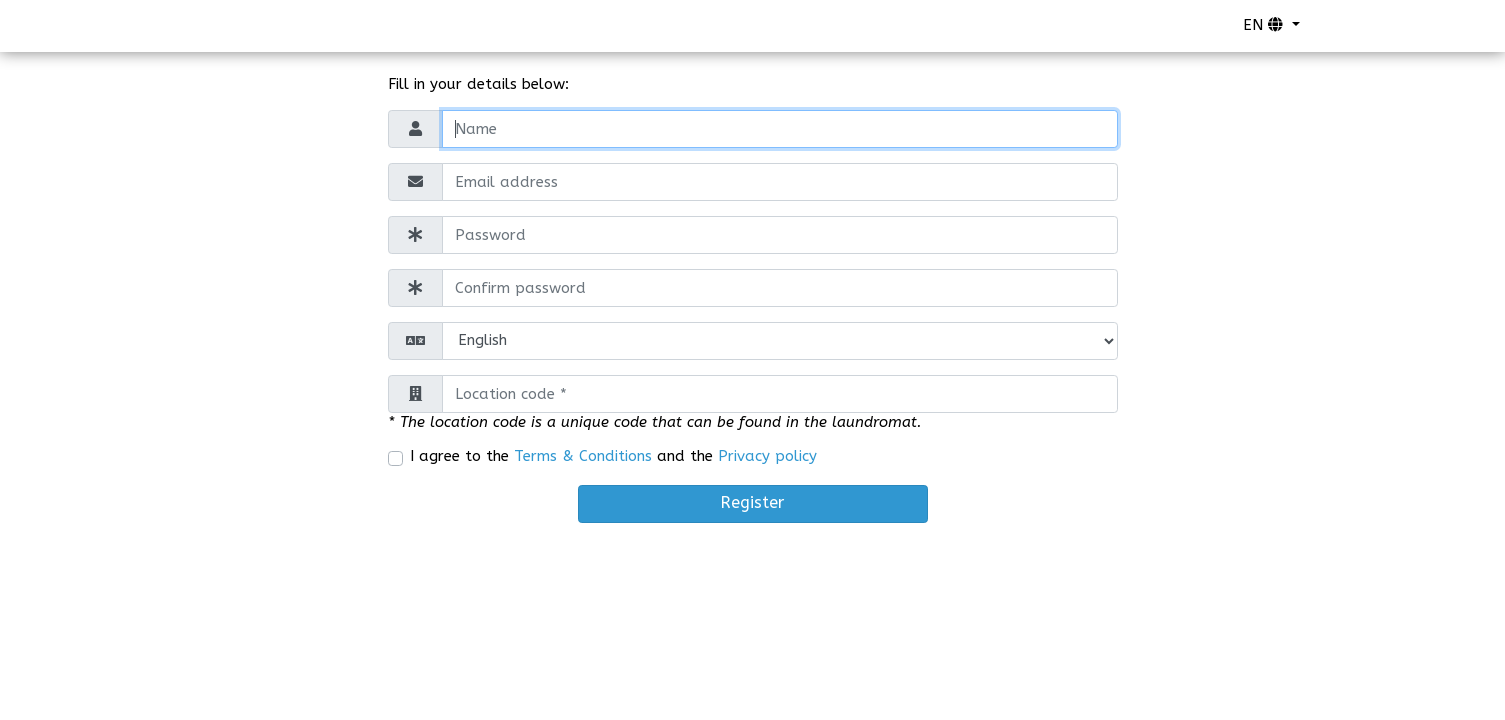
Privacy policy (767, 456)
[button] (1272, 26)
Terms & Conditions (583, 456)
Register (752, 502)
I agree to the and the (613, 456)
